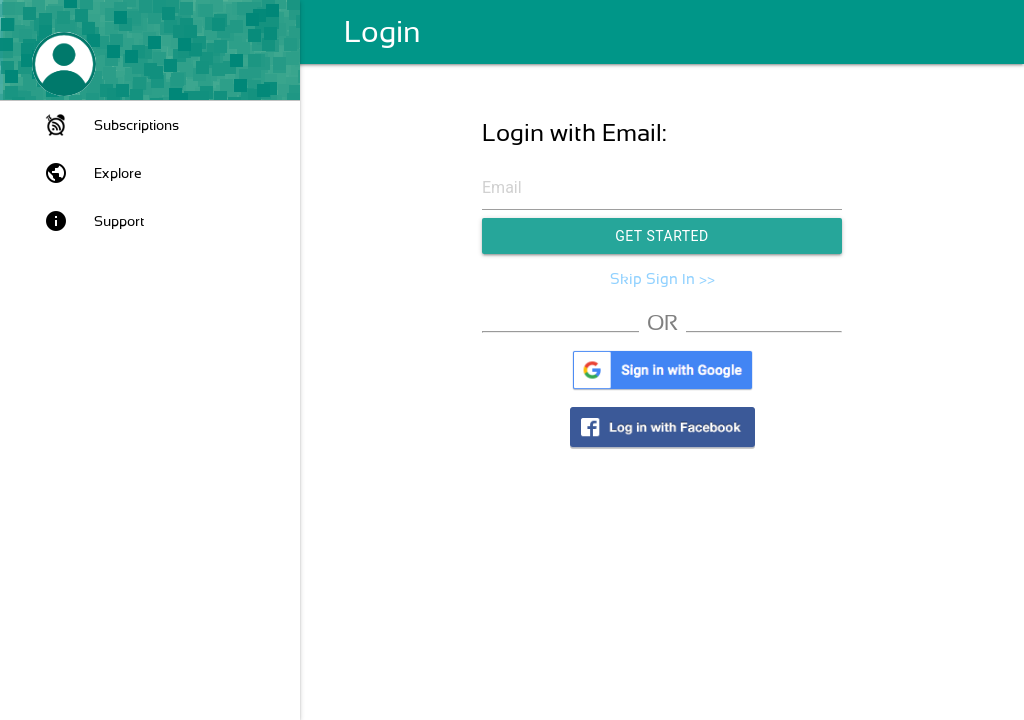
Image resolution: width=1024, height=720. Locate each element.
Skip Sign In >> (662, 279)
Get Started (662, 236)
